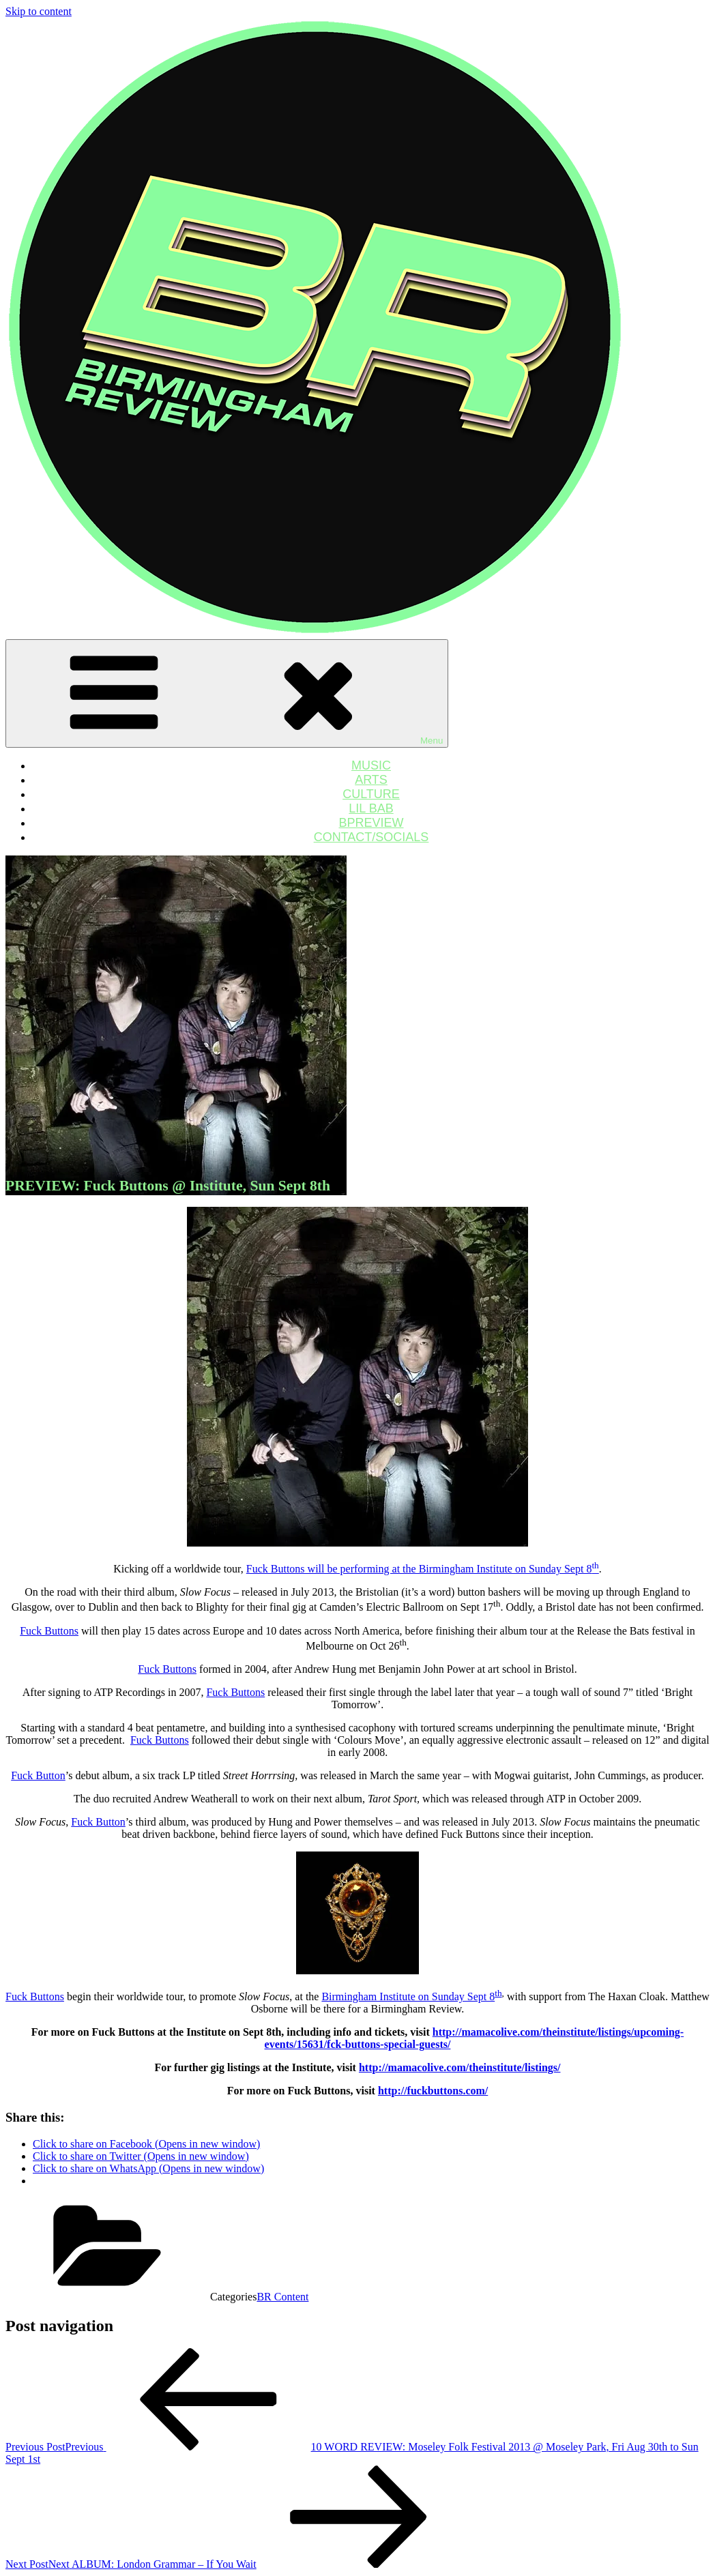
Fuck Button (38, 1775)
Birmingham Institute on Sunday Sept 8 (408, 1996)
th (498, 1993)
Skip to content (38, 11)
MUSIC (371, 765)
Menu (227, 693)
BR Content (282, 2296)
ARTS (371, 780)
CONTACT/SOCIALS (371, 837)
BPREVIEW (370, 823)
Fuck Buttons (49, 1631)
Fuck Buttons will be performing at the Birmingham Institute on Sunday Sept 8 (422, 1569)
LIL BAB (371, 808)
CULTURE (371, 794)
